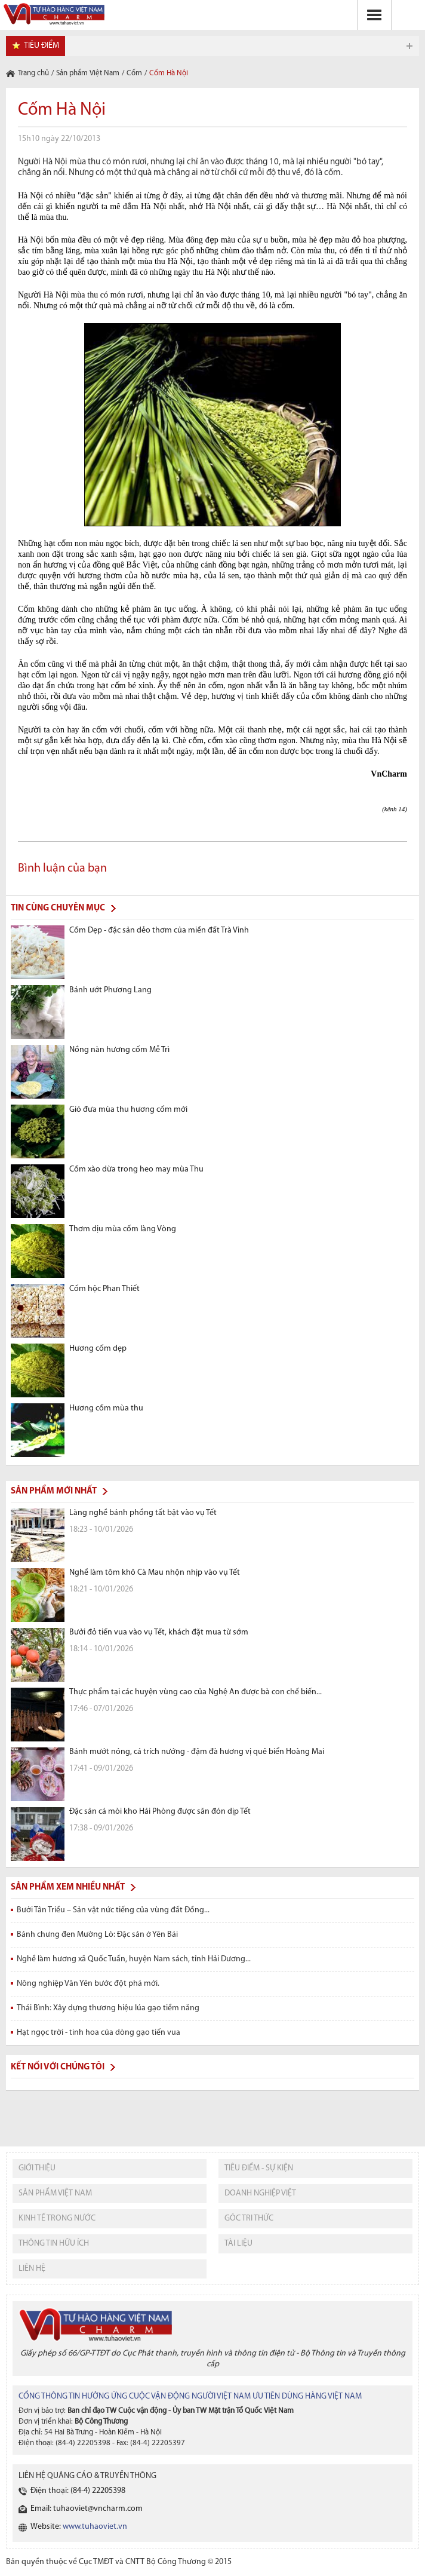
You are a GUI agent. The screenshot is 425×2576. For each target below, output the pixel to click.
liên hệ (32, 2268)
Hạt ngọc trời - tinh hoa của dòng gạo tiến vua (98, 2032)
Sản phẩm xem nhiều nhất (68, 1887)
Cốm (134, 73)
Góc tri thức (248, 2218)
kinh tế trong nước (57, 2218)
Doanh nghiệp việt (260, 2193)
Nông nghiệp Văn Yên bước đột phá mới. (88, 1983)
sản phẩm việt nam (55, 2193)
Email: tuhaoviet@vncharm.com (86, 2508)
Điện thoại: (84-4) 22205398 (77, 2490)
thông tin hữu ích (54, 2243)
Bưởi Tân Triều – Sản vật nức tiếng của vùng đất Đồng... (113, 1910)
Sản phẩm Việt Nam (87, 73)
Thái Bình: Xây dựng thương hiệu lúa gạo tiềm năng (108, 2008)
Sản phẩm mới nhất (54, 1491)
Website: (78, 2526)
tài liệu (238, 2243)
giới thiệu (37, 2168)
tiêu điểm (41, 45)
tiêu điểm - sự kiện (258, 2168)
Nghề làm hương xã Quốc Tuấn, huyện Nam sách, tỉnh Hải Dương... (134, 1959)
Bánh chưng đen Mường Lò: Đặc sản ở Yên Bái (97, 1934)
